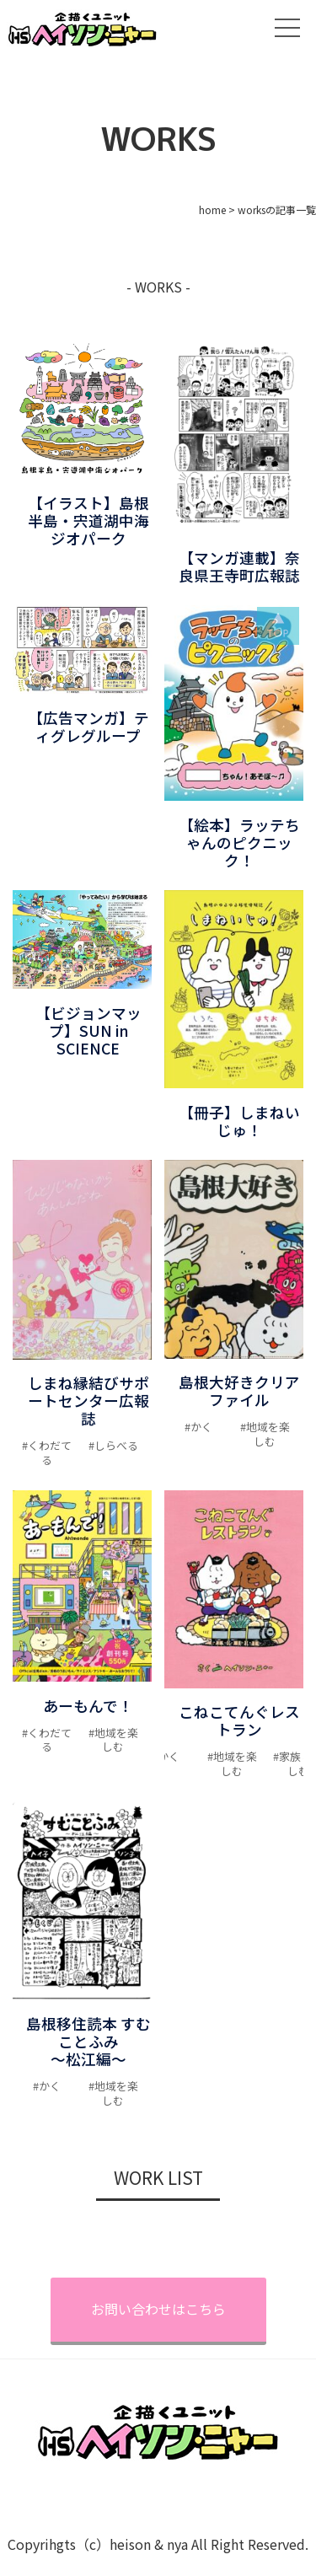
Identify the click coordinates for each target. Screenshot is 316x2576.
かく (201, 1427)
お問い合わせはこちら (158, 2309)
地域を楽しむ (268, 1434)
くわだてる (50, 1452)
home (212, 209)
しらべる (116, 1445)
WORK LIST (158, 2177)
